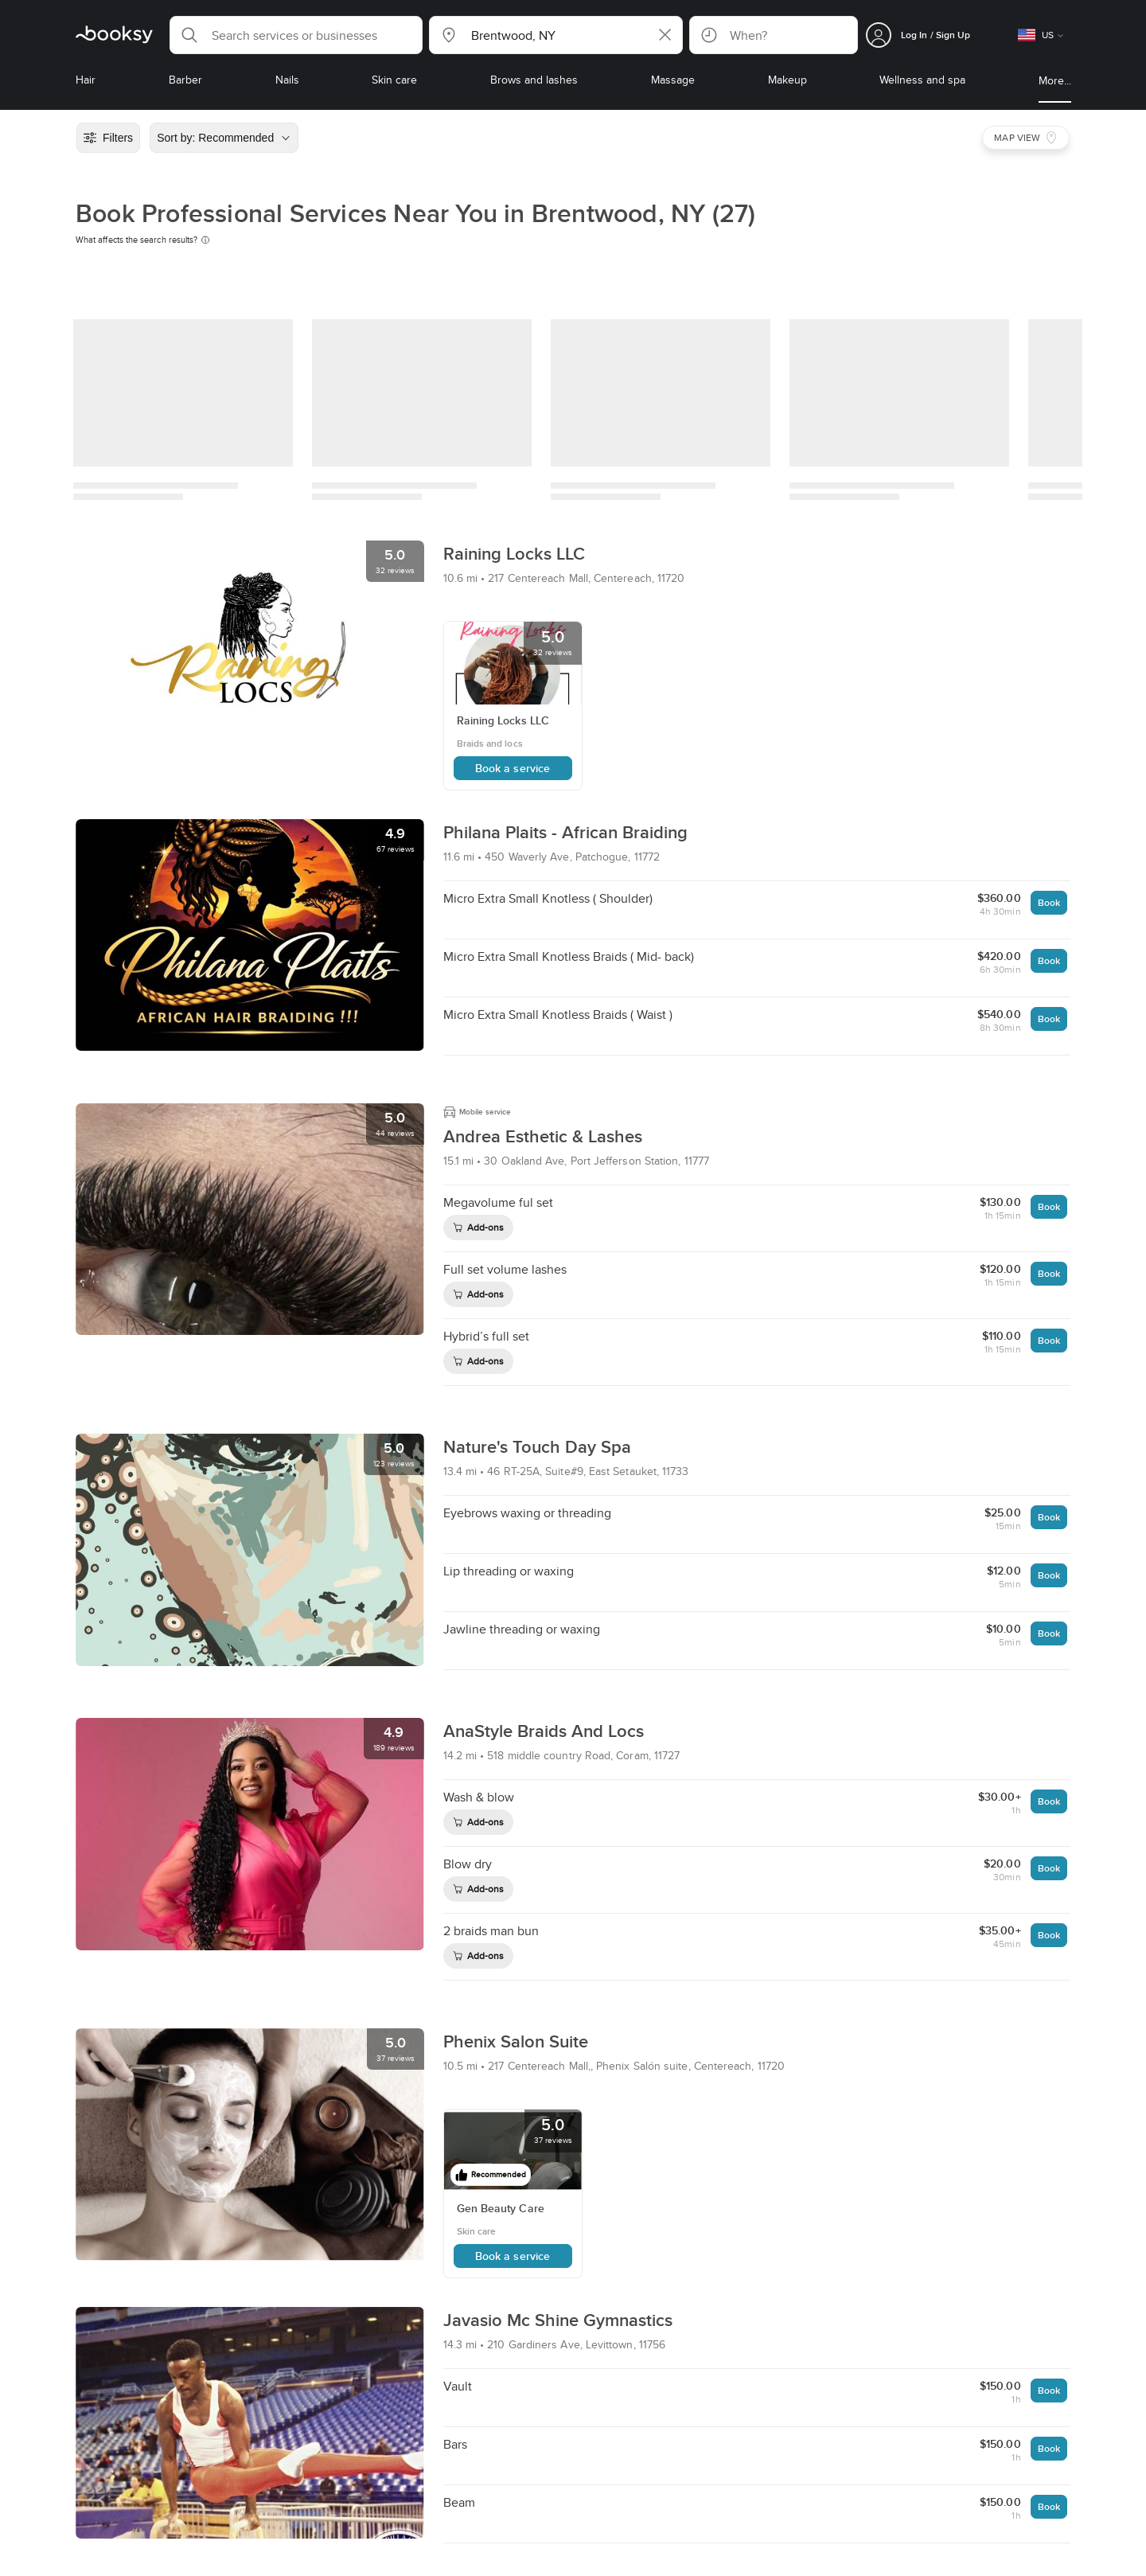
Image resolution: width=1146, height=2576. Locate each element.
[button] (296, 35)
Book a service (512, 768)
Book (1049, 902)
